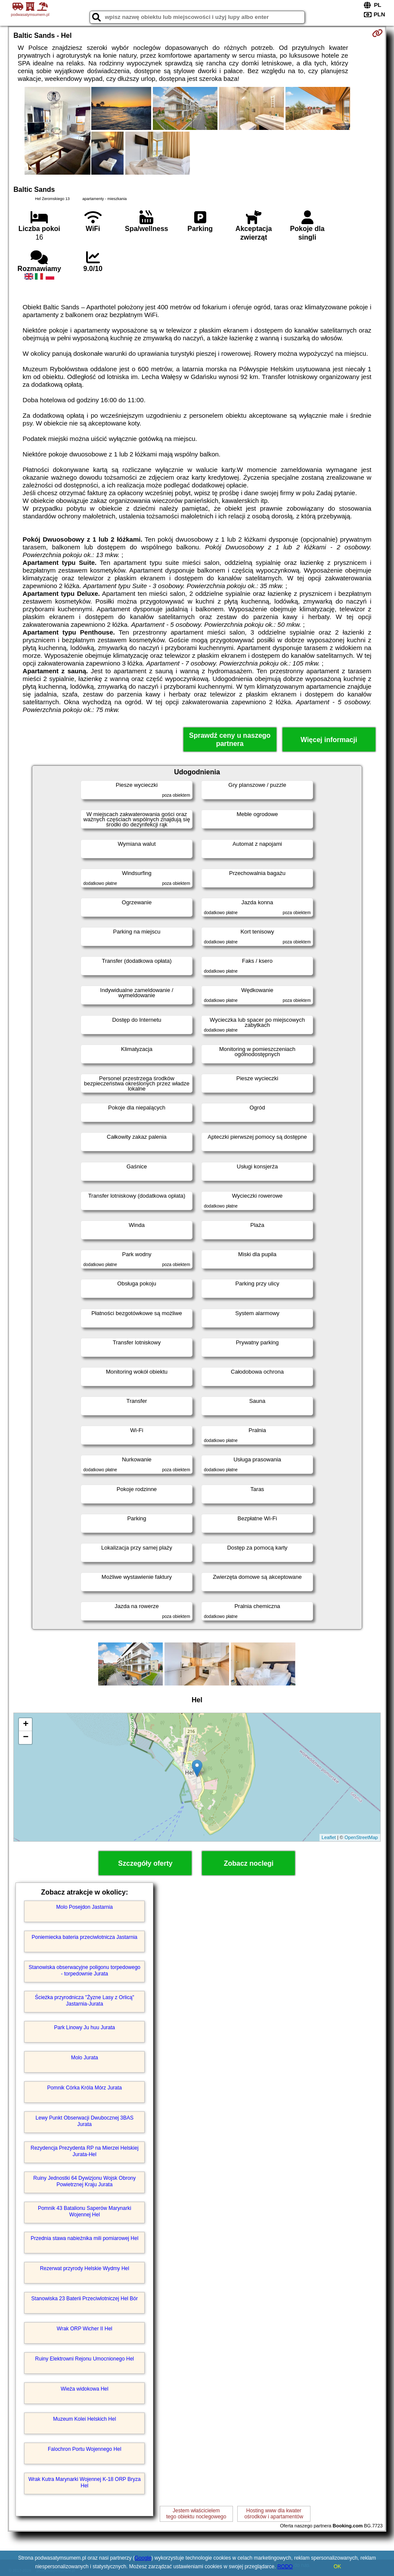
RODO (285, 2567)
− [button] (25, 1737)
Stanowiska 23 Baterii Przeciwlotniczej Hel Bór (84, 2299)
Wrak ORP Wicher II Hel (84, 2329)
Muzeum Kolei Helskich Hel (84, 2419)
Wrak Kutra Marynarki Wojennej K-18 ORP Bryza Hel (84, 2482)
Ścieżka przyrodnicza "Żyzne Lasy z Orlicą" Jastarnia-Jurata (84, 2000)
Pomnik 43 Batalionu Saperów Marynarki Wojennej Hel (84, 2211)
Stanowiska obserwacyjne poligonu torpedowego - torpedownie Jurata (85, 1970)
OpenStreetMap (361, 1837)
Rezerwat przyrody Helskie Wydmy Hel (84, 2268)
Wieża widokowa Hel (85, 2389)
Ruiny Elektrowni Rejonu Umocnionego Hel (84, 2359)
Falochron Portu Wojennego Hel (84, 2449)
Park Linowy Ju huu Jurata (84, 2027)
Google (143, 2558)
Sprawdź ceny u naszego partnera (229, 739)
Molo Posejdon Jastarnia (84, 1907)
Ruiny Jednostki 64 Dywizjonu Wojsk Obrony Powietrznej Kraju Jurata (84, 2181)
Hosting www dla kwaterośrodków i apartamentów (273, 2514)
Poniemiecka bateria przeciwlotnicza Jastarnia (84, 1937)
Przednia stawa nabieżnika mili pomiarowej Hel (84, 2238)
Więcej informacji (329, 739)
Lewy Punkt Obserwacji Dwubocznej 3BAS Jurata (84, 2121)
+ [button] (25, 1724)
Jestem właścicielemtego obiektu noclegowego (196, 2514)
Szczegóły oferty (145, 1863)
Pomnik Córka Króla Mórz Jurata (84, 2088)
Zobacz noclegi (249, 1863)
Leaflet (329, 1837)
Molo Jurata (84, 2058)
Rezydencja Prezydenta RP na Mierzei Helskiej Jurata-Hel (85, 2151)
